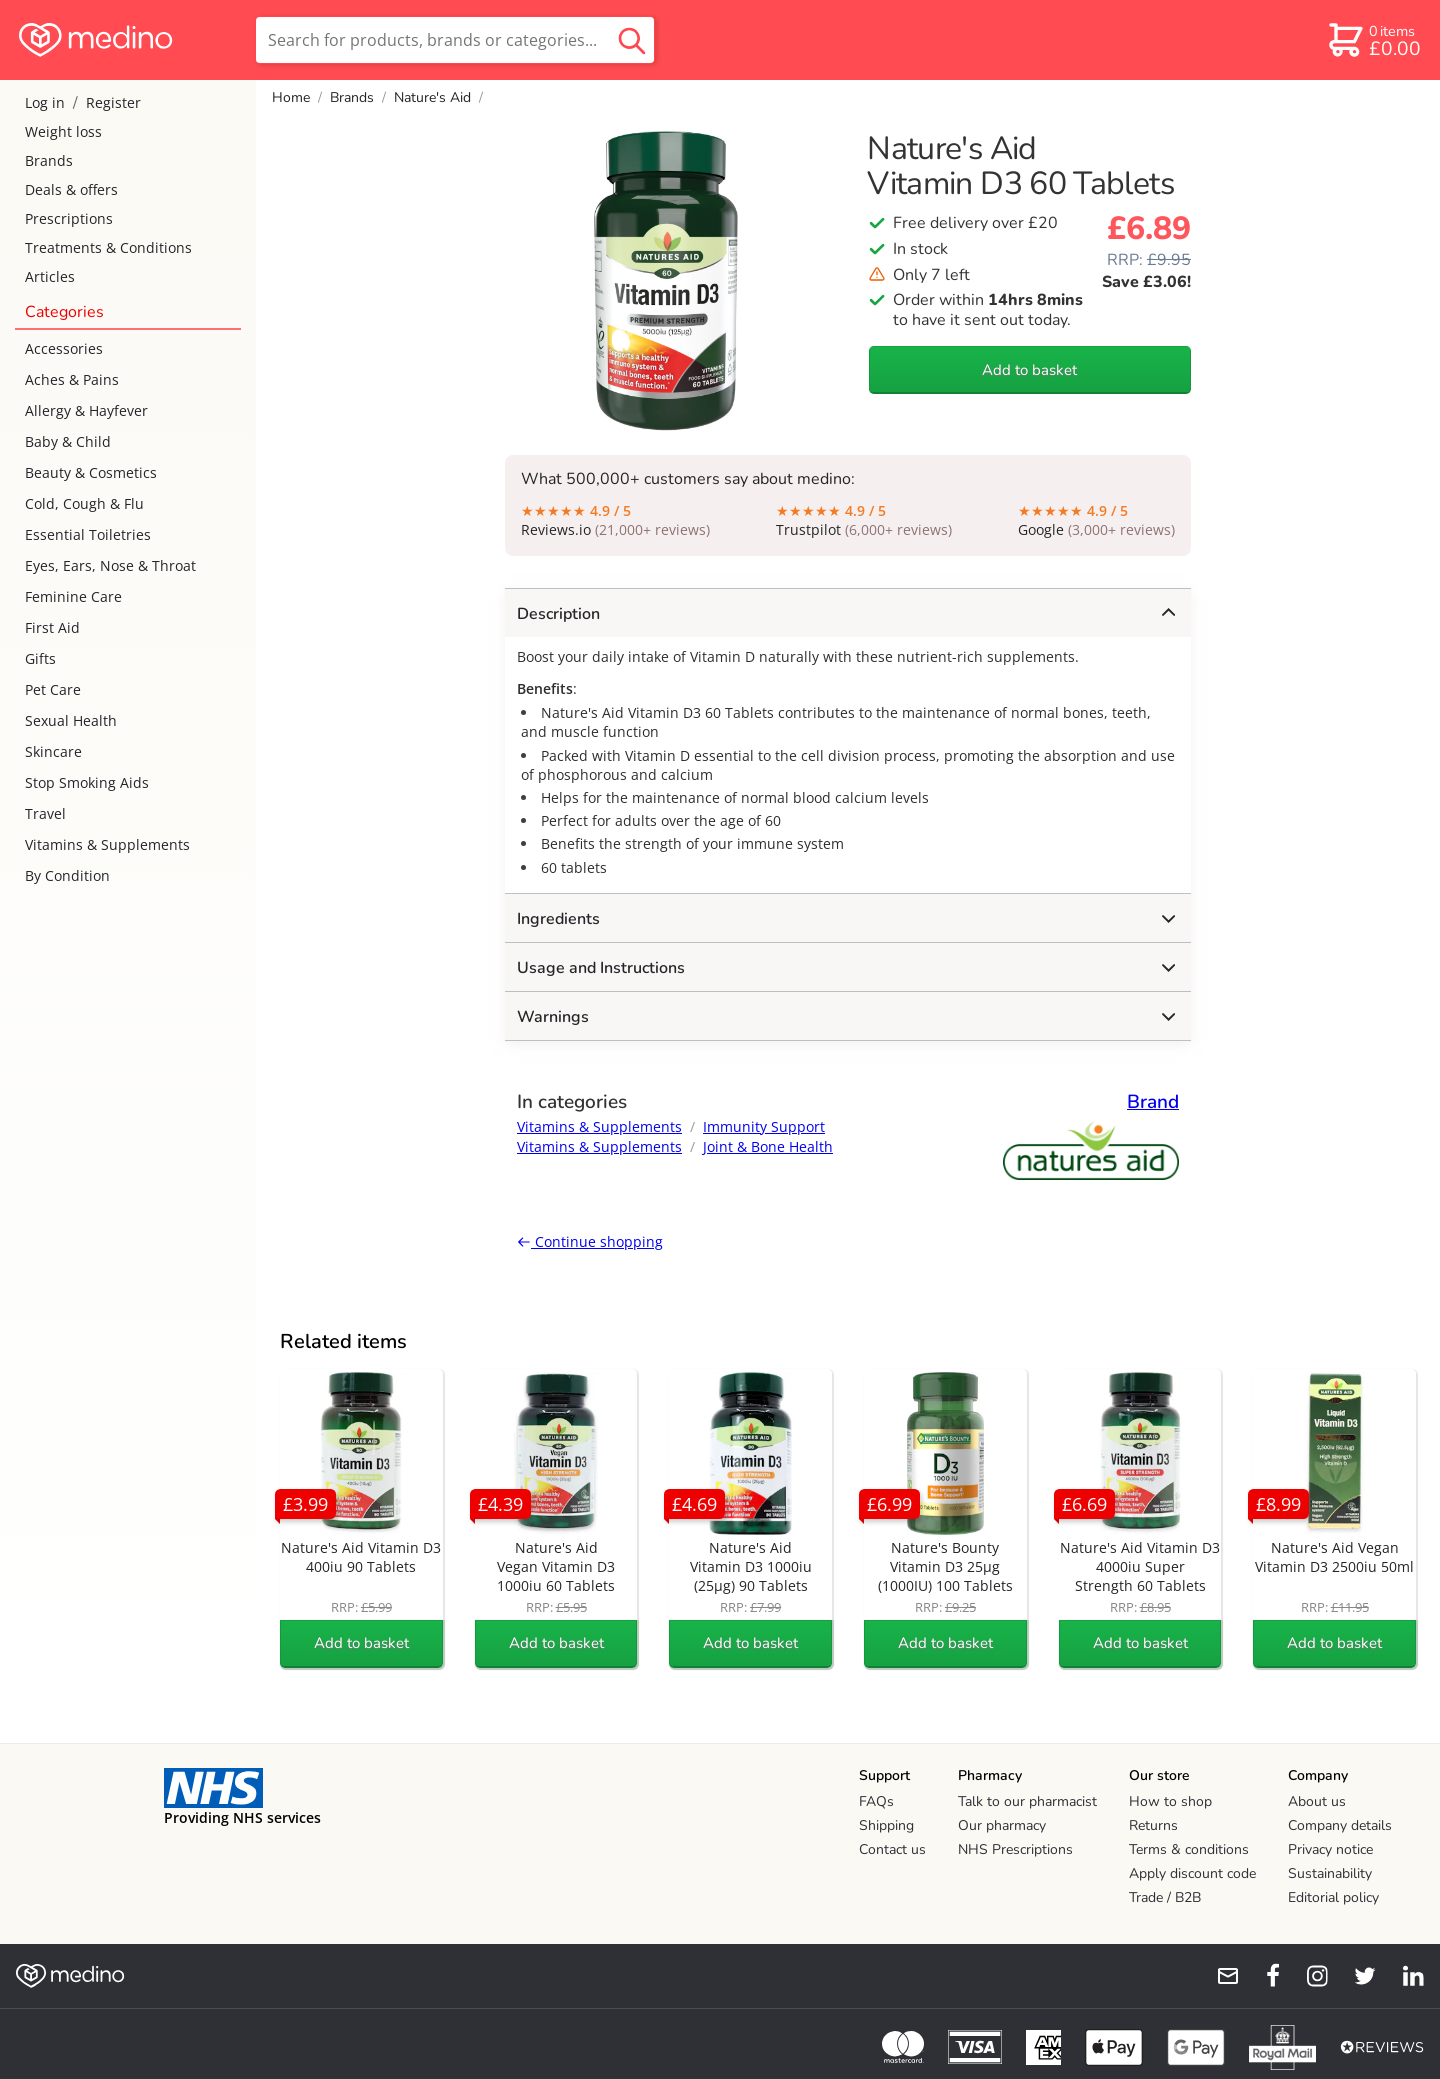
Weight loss (63, 131)
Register (113, 102)
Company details (1340, 1825)
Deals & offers (71, 189)
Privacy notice (1330, 1849)
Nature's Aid (432, 97)
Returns (1153, 1825)
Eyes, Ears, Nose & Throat (110, 565)
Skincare (53, 751)
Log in (45, 102)
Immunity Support (764, 1126)
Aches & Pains (72, 379)
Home (291, 97)
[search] (455, 40)
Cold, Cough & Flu (84, 503)
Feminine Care (73, 596)
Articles (50, 276)
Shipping (886, 1825)
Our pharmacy (1002, 1825)
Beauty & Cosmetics (91, 472)
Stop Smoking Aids (87, 782)
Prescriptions (69, 218)
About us (1317, 1801)
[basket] (1373, 40)
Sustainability (1330, 1873)
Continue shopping (590, 1241)
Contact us (892, 1849)
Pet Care (53, 689)
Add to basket (1029, 370)
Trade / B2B (1165, 1897)
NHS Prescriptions (1015, 1849)
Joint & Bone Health (768, 1146)
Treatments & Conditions (108, 247)
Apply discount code (1192, 1873)
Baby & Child (68, 441)
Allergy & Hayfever (86, 410)
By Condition (67, 875)
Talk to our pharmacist (1027, 1801)
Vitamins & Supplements (107, 844)
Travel (45, 813)
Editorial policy (1333, 1897)
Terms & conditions (1189, 1849)
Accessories (64, 348)
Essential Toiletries (88, 534)
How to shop (1170, 1801)
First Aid (52, 627)
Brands (49, 160)
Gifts (40, 658)
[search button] (632, 40)
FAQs (876, 1801)
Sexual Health (71, 720)
